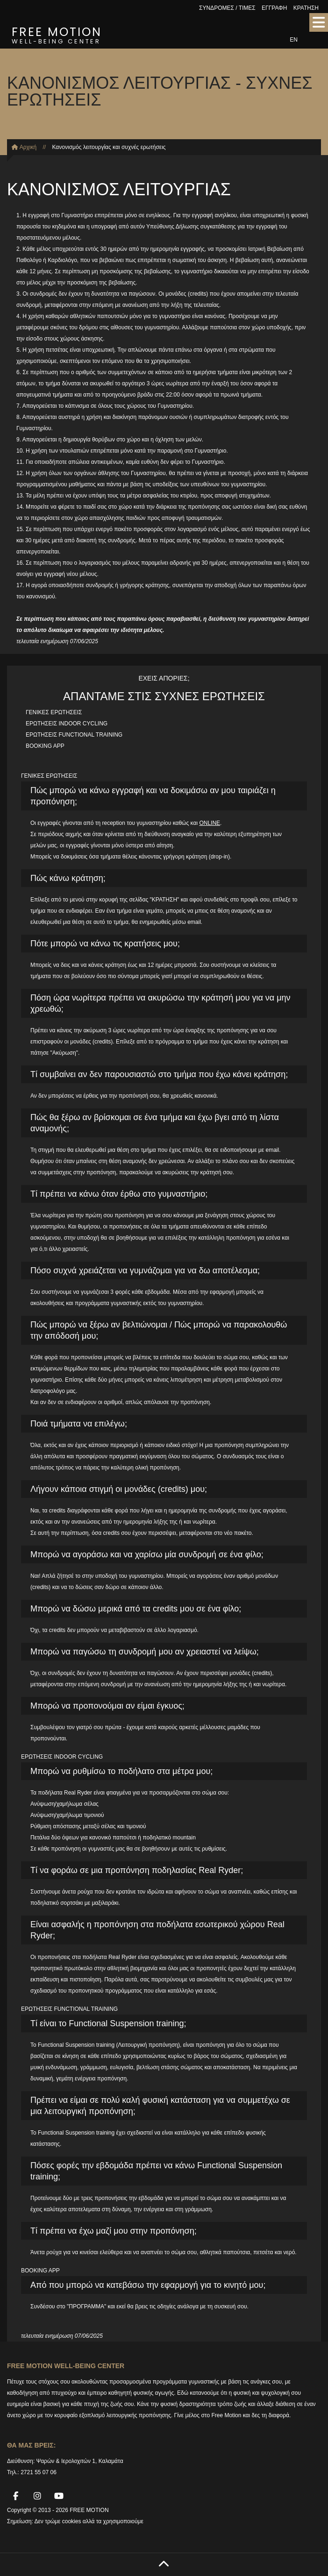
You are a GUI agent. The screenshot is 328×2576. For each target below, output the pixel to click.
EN (294, 39)
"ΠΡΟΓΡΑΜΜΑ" (86, 2306)
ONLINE (209, 823)
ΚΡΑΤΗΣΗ (306, 8)
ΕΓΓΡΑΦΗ (274, 8)
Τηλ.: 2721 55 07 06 (32, 2472)
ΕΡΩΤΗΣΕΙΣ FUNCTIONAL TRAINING (74, 734)
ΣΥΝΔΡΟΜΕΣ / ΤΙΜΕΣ (227, 8)
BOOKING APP (45, 746)
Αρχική (24, 147)
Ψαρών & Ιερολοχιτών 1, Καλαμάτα (79, 2461)
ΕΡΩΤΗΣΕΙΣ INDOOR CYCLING (66, 723)
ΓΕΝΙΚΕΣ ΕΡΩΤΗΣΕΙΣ (54, 712)
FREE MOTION (57, 34)
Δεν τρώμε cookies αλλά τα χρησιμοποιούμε (88, 2521)
